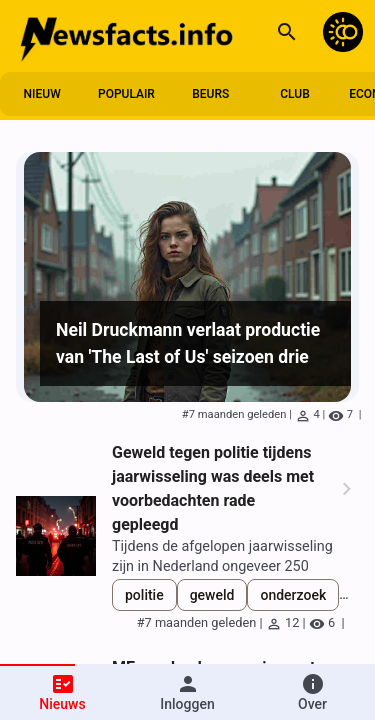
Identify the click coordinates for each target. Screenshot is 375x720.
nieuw (42, 94)
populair (126, 94)
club (295, 94)
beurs (210, 94)
